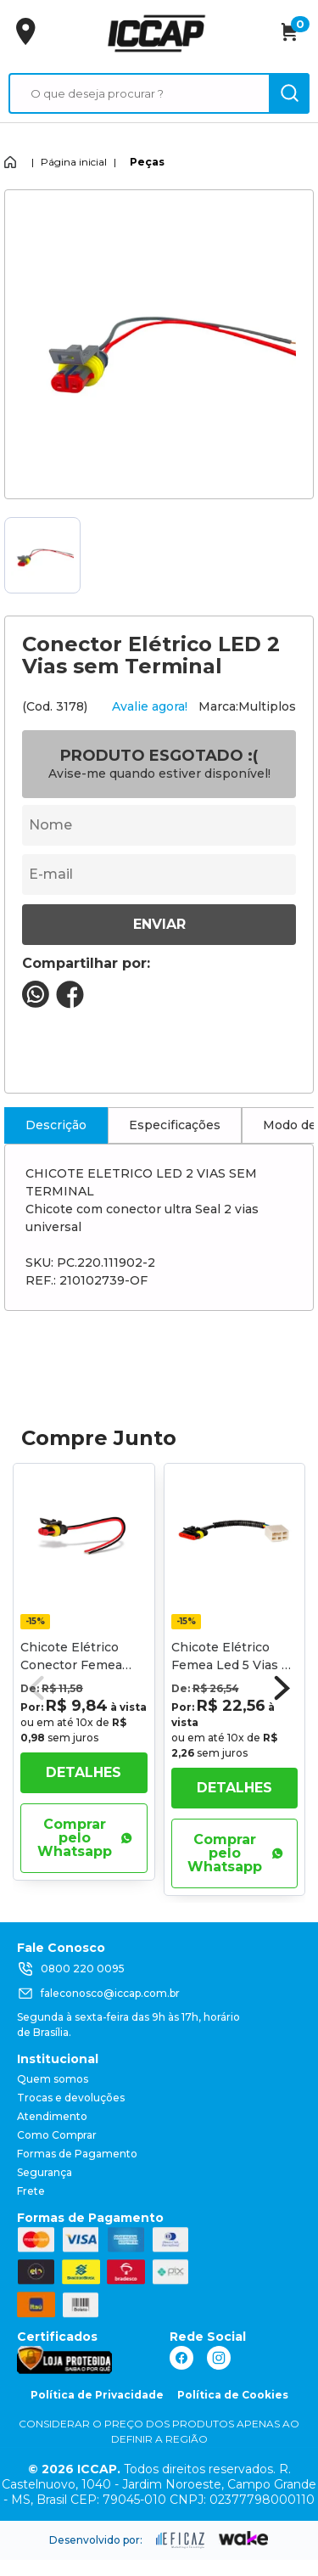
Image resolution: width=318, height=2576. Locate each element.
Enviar (159, 924)
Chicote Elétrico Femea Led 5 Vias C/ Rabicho (232, 1665)
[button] (282, 1687)
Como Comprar (57, 2135)
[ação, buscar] (289, 93)
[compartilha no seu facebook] (70, 1004)
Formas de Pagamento (77, 2153)
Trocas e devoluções (71, 2097)
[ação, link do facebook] (181, 2358)
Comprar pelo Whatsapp (85, 1837)
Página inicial (74, 161)
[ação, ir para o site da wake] (244, 2538)
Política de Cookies (232, 2394)
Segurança (44, 2172)
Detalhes (83, 1772)
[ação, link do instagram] (219, 2358)
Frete (31, 2191)
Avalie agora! (149, 706)
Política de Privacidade (97, 2394)
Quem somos (52, 2079)
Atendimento (52, 2116)
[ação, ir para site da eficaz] (180, 2540)
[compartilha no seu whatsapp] (35, 1003)
